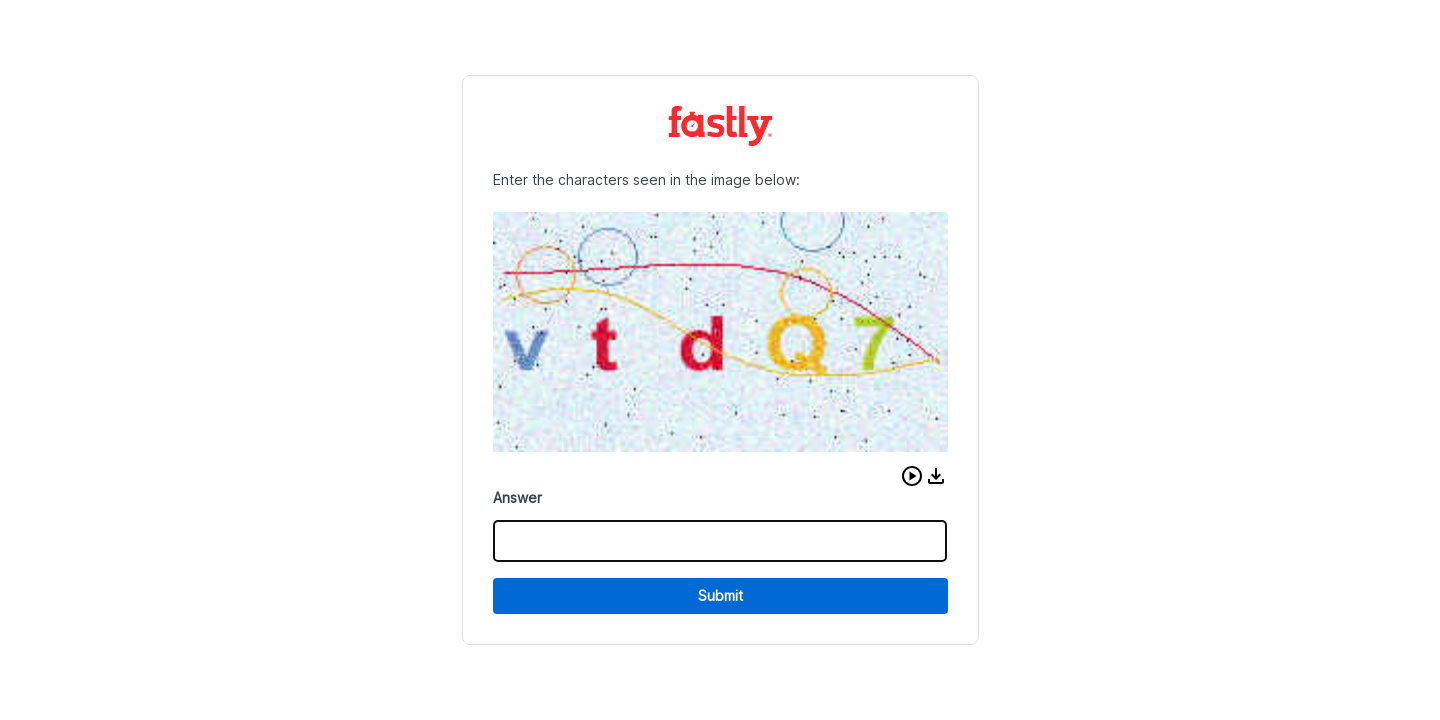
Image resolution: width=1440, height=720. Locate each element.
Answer (517, 497)
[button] (912, 476)
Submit (720, 595)
